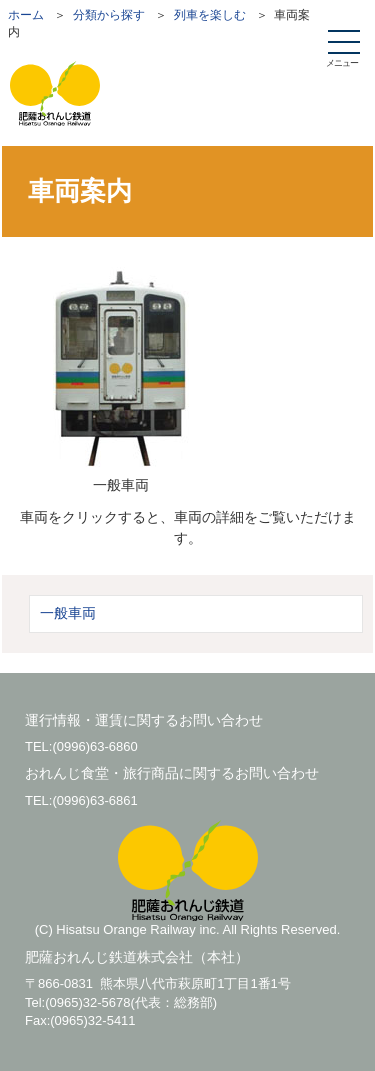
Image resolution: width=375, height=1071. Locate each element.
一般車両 (68, 613)
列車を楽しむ (210, 15)
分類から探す (109, 15)
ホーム (26, 15)
